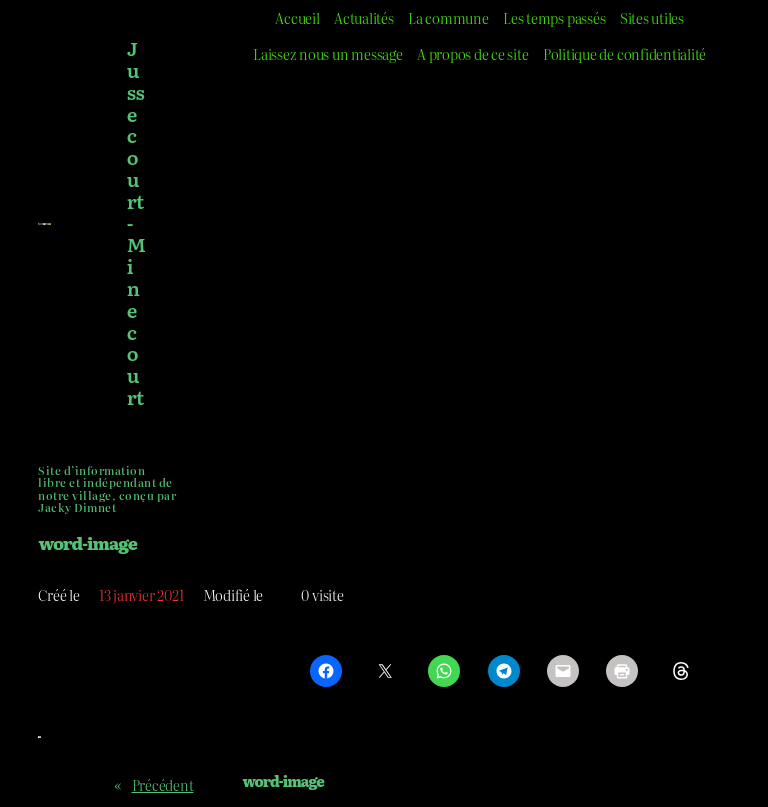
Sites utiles (652, 17)
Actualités (364, 17)
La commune (448, 17)
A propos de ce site (472, 53)
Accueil (297, 17)
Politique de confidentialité (624, 53)
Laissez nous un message (327, 53)
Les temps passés (554, 17)
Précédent (163, 784)
